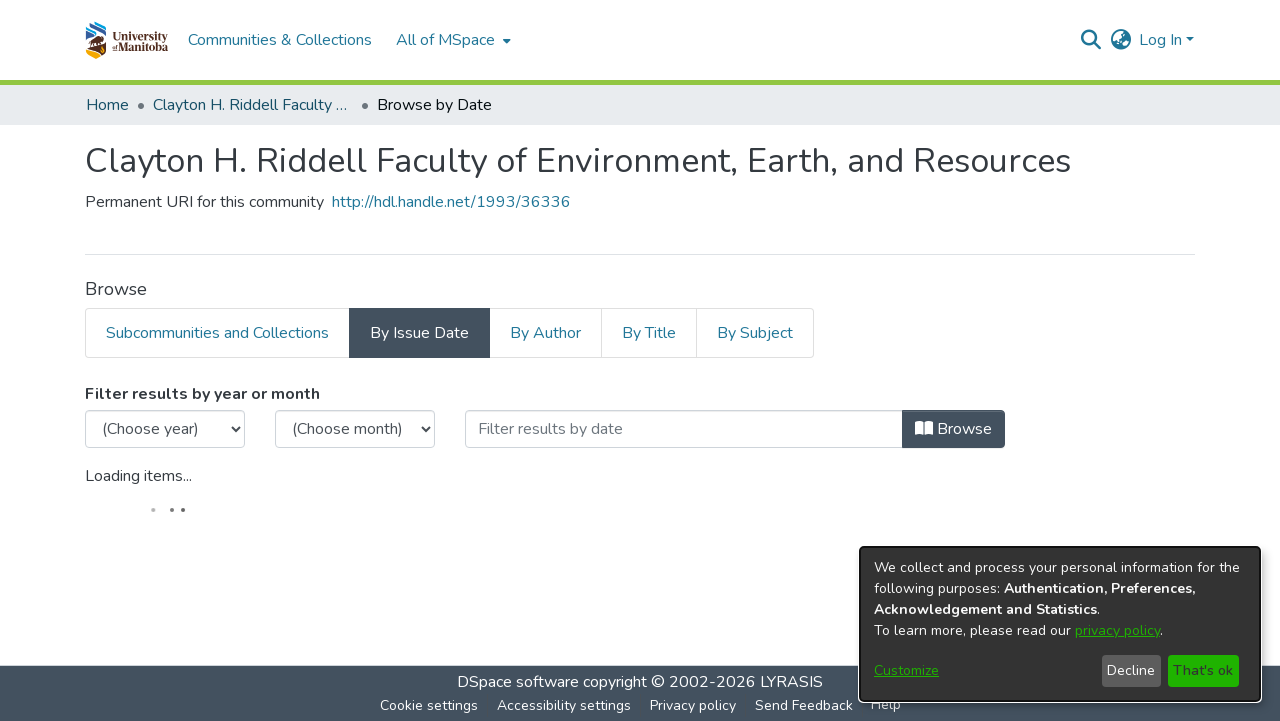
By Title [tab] (649, 333)
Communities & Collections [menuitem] (280, 40)
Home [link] (107, 105)
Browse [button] (953, 429)
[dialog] (1060, 624)
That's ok (1203, 670)
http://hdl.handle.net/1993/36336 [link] (451, 202)
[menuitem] (451, 40)
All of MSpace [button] (445, 40)
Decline (1131, 670)
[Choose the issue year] (165, 429)
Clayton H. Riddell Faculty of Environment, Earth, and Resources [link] (253, 105)
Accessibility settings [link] (564, 705)
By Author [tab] (545, 333)
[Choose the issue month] (355, 429)
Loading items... (138, 476)
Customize (906, 670)
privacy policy (1117, 630)
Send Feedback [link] (804, 705)
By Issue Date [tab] (419, 333)
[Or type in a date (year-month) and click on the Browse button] (684, 429)
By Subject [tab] (755, 333)
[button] (126, 40)
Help (886, 704)
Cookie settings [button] (429, 705)
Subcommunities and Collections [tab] (217, 333)
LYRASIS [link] (791, 682)
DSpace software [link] (518, 682)
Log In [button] (1162, 40)
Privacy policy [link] (693, 705)
